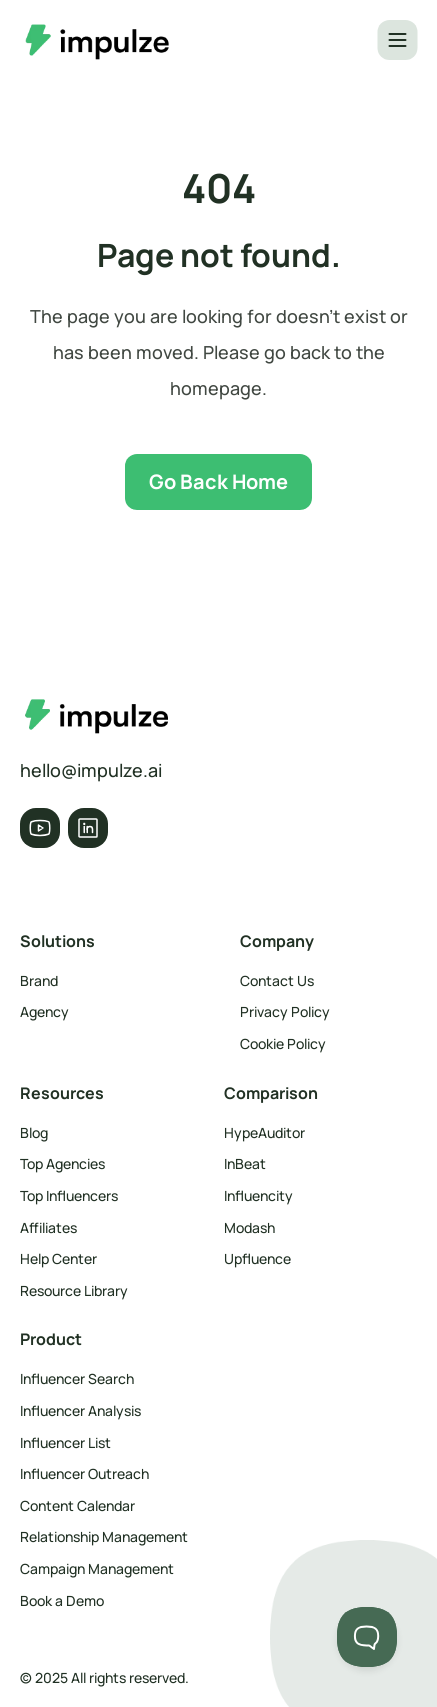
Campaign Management (97, 1568)
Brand (39, 980)
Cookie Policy (283, 1043)
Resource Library (74, 1290)
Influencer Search (77, 1378)
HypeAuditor (264, 1132)
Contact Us (277, 980)
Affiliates (48, 1227)
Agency (44, 1011)
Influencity (258, 1195)
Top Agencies (62, 1163)
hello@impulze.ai (91, 770)
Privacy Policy (285, 1011)
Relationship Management (104, 1536)
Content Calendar (77, 1505)
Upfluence (257, 1258)
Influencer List (65, 1442)
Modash (249, 1227)
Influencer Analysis (80, 1410)
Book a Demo (62, 1600)
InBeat (245, 1163)
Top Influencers (69, 1195)
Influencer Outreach (84, 1473)
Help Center (58, 1258)
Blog (34, 1132)
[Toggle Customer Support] (367, 1637)
